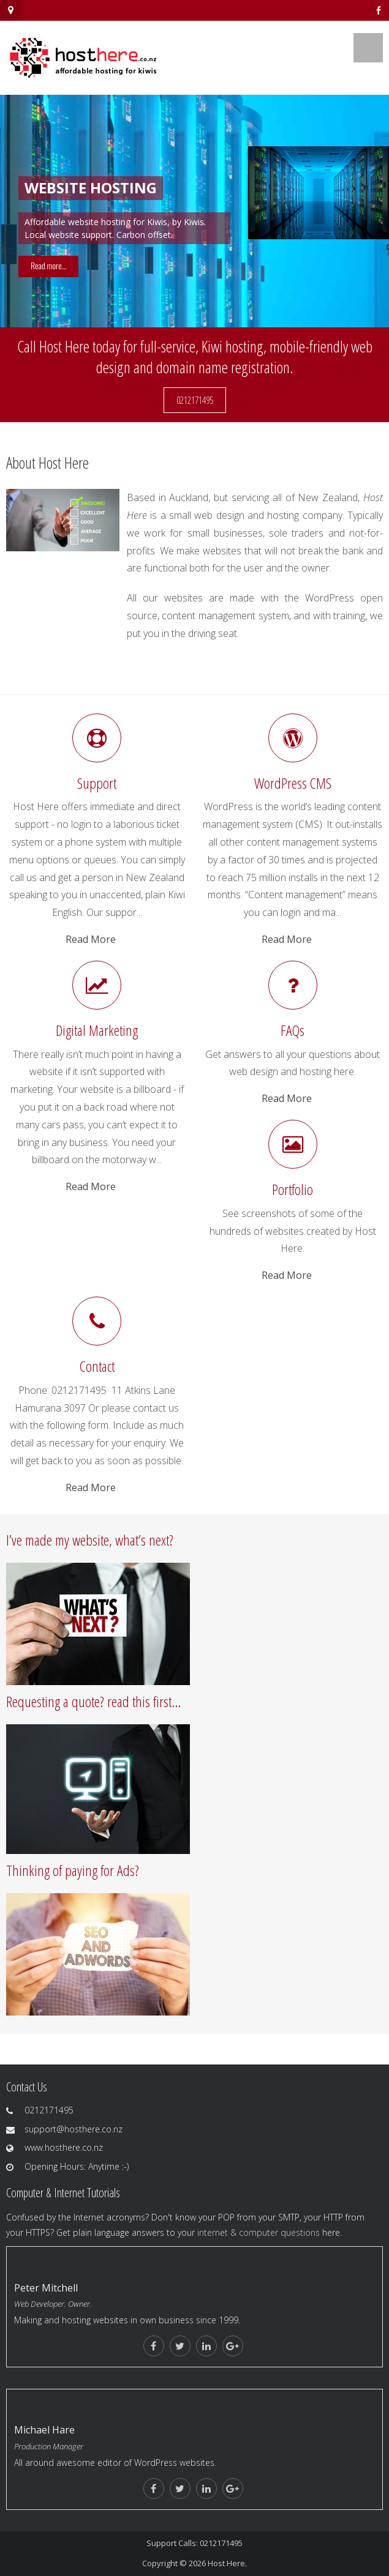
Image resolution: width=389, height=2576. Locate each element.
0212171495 (194, 400)
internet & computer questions (258, 2232)
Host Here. (227, 2563)
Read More (91, 939)
